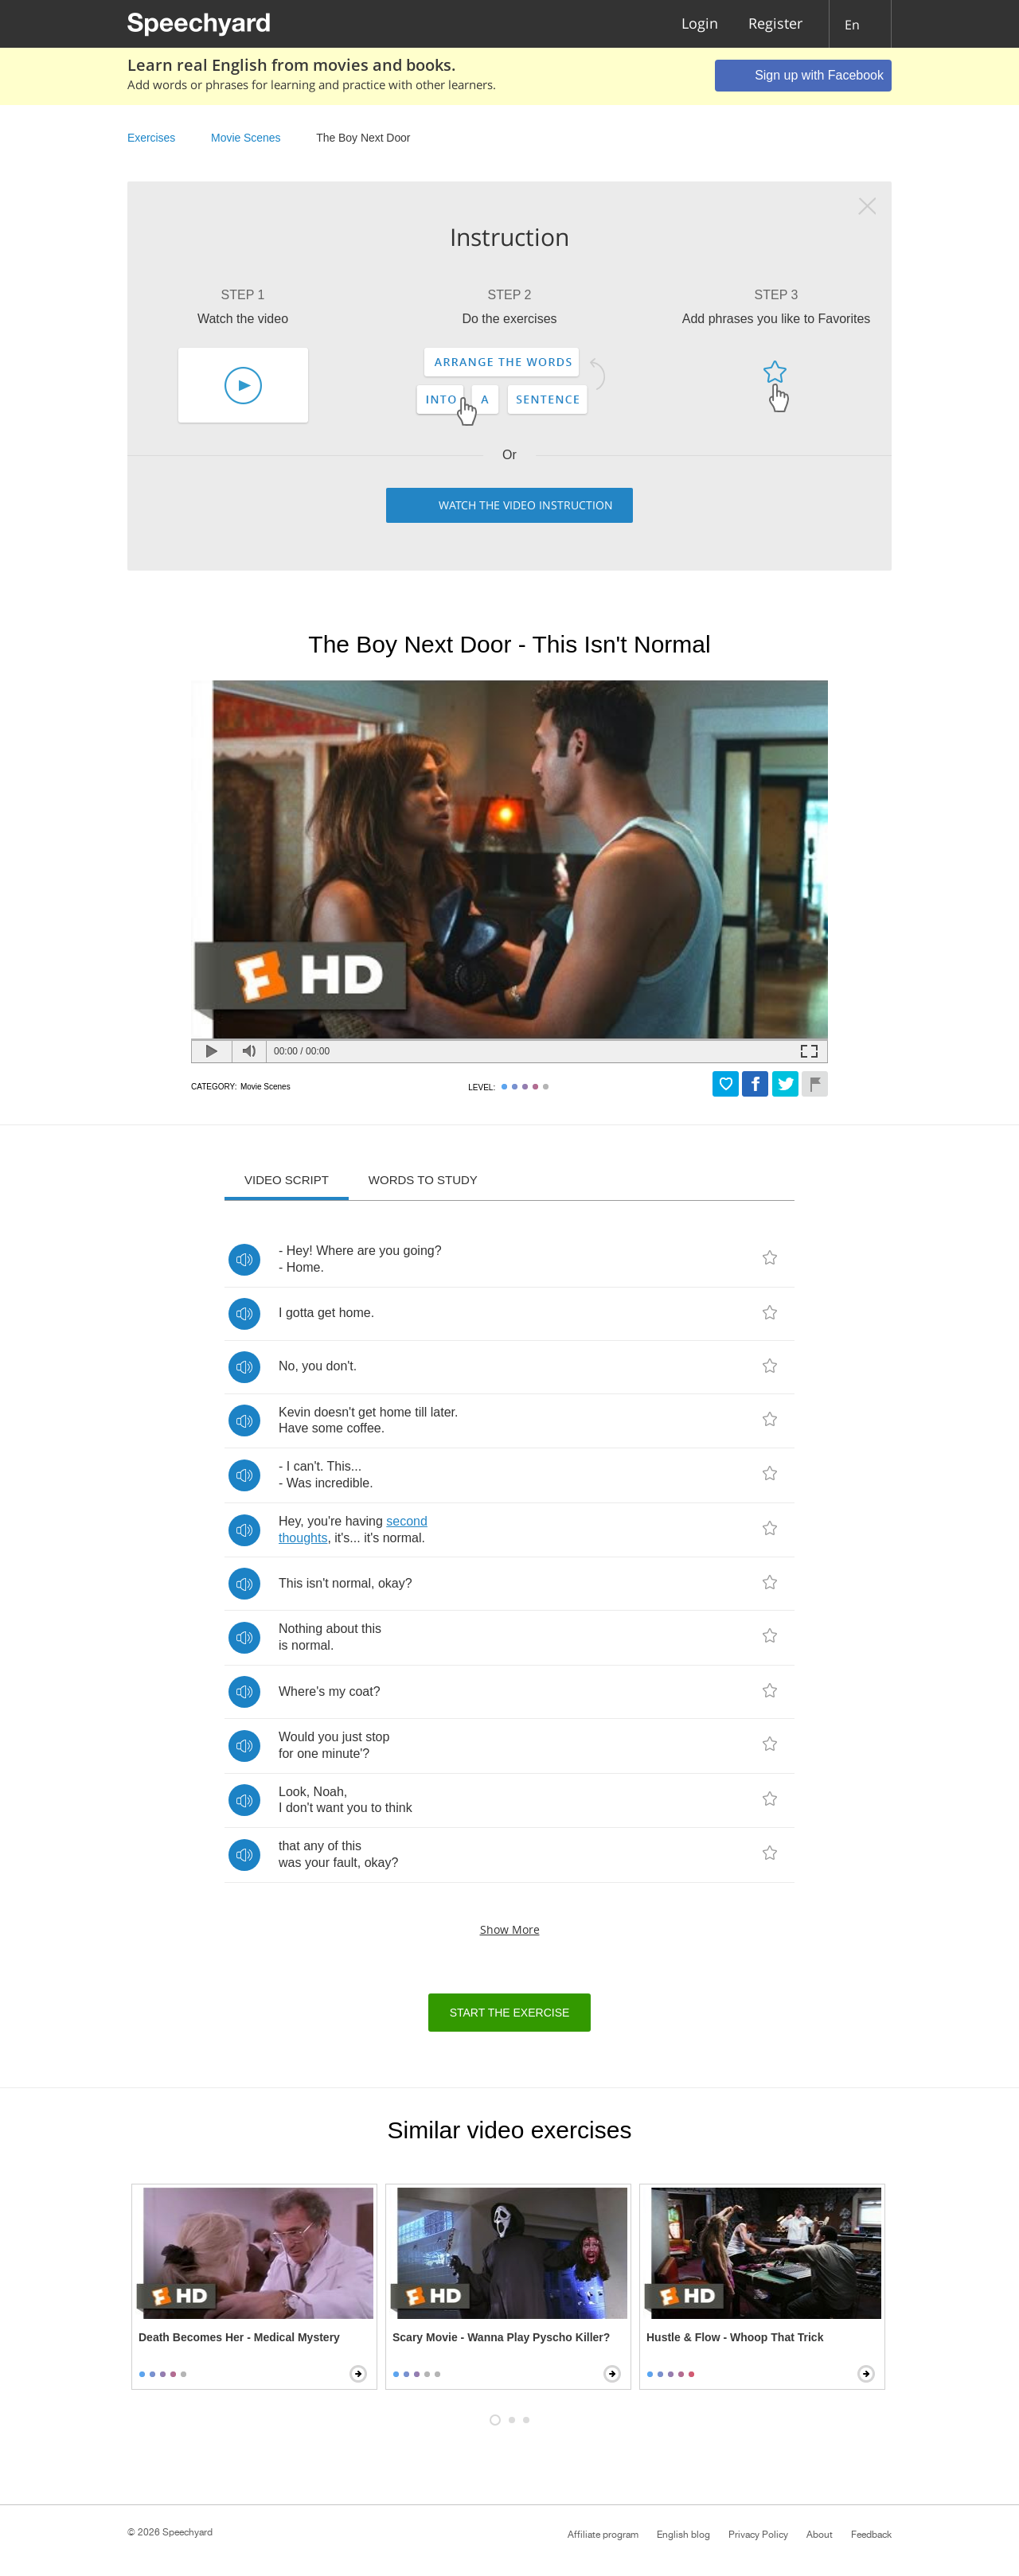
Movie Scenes (245, 137)
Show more (510, 1929)
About (819, 2534)
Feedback (871, 2534)
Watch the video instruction (526, 504)
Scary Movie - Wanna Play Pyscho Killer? (501, 2337)
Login (699, 24)
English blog (683, 2534)
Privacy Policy (758, 2534)
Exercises (151, 137)
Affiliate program (603, 2534)
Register (775, 24)
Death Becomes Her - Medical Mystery (239, 2337)
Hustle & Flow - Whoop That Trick (734, 2337)
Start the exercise (510, 2012)
